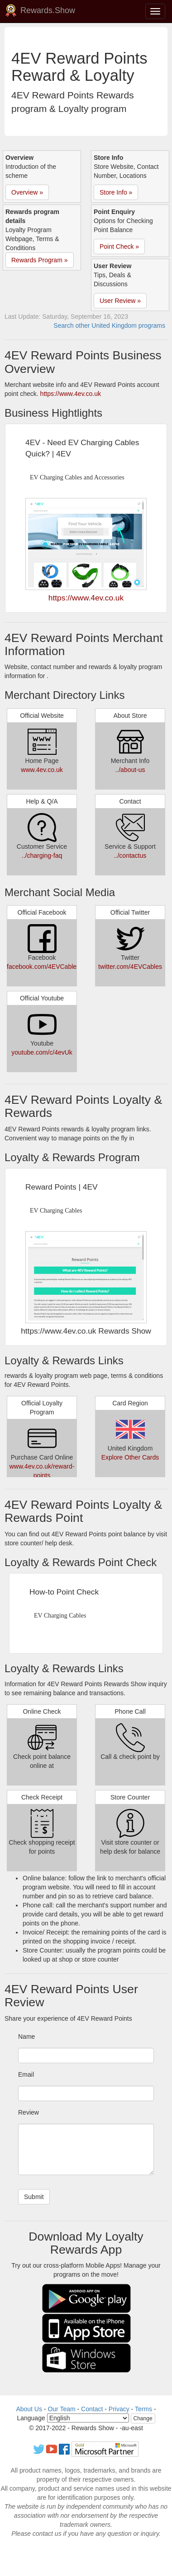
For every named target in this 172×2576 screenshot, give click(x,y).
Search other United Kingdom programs (109, 325)
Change (143, 2418)
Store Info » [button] (116, 192)
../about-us (130, 769)
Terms (143, 2409)
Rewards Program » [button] (39, 260)
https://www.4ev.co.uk (70, 393)
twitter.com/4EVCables (130, 966)
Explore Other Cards (130, 1457)
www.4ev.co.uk (41, 769)
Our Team (61, 2409)
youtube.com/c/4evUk (41, 1052)
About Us (29, 2409)
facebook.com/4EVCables (43, 966)
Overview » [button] (27, 192)
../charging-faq (42, 855)
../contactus (130, 855)
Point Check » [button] (119, 246)
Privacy (119, 2409)
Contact (92, 2409)
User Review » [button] (120, 300)
